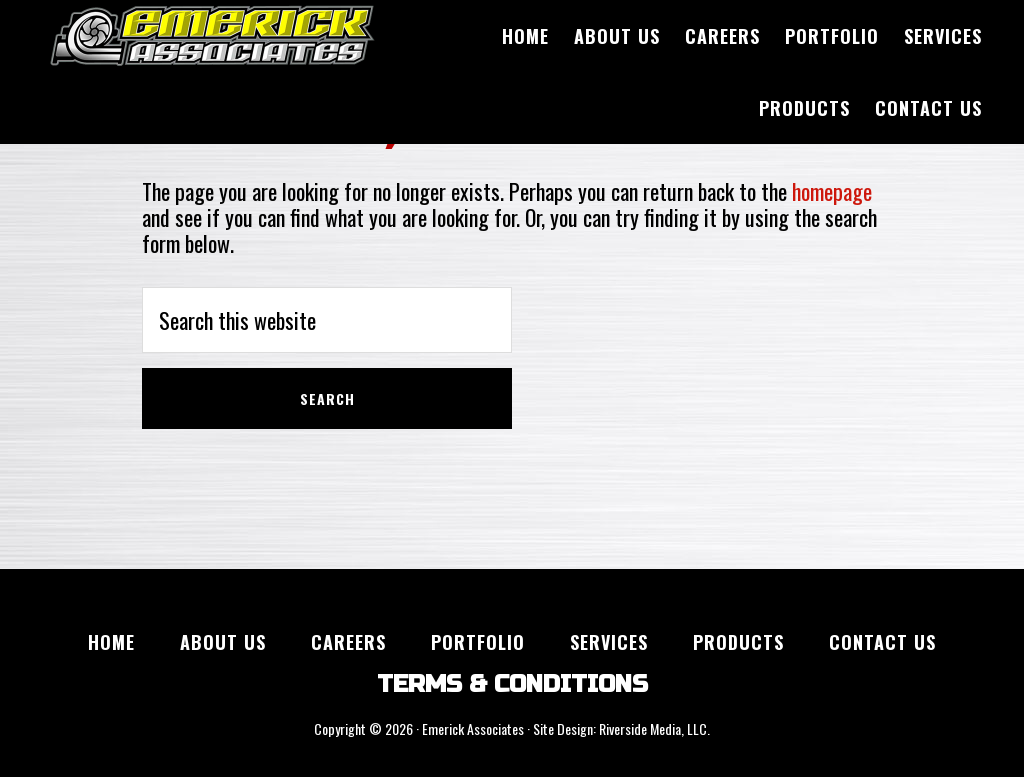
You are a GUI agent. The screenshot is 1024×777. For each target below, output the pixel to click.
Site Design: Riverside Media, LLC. (621, 728)
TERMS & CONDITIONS (512, 684)
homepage (832, 191)
